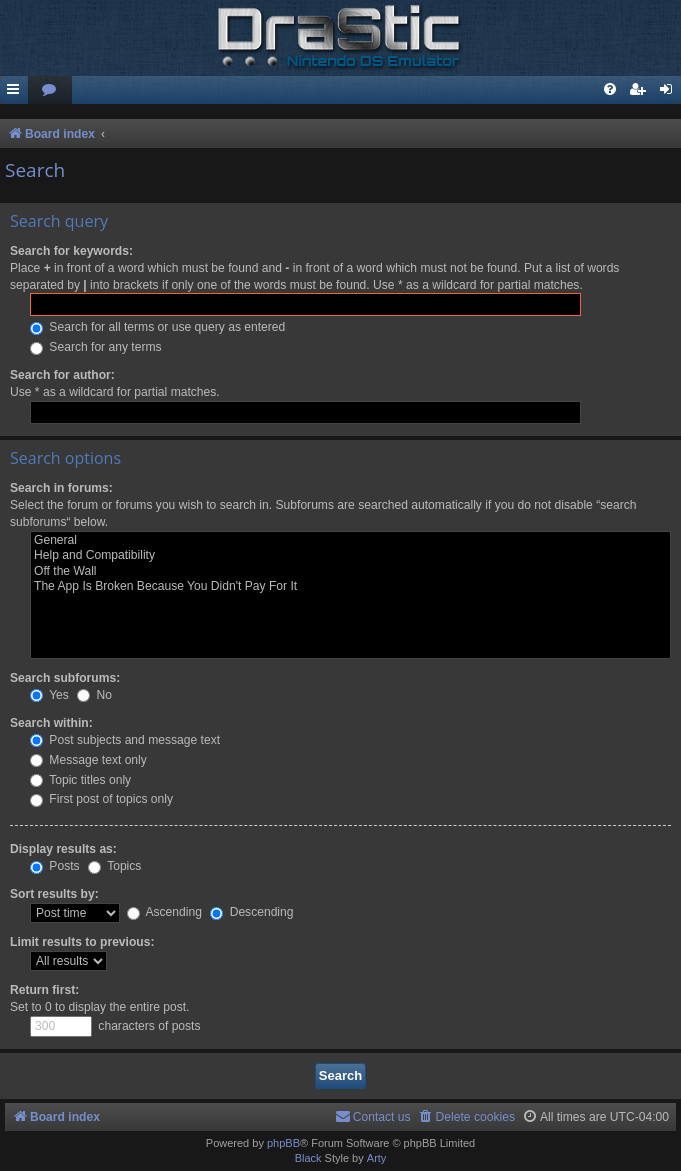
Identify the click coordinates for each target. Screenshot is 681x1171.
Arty (377, 1158)
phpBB (283, 1143)
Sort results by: (54, 894)
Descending (251, 912)
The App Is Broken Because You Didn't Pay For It (350, 587)
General (350, 541)
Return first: (44, 990)
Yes (49, 695)
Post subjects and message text (125, 740)
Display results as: (63, 849)
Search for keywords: (71, 251)
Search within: (51, 723)
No (94, 695)
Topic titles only (80, 780)
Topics (114, 866)
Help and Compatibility (350, 556)
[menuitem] (50, 90)
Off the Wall (350, 572)
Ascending (164, 912)
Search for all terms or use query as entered (157, 327)
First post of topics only (101, 799)
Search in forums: (61, 488)
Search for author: (62, 375)
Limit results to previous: (82, 942)
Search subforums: (65, 678)
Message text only (88, 760)
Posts (55, 866)
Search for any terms (96, 347)
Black (308, 1158)
